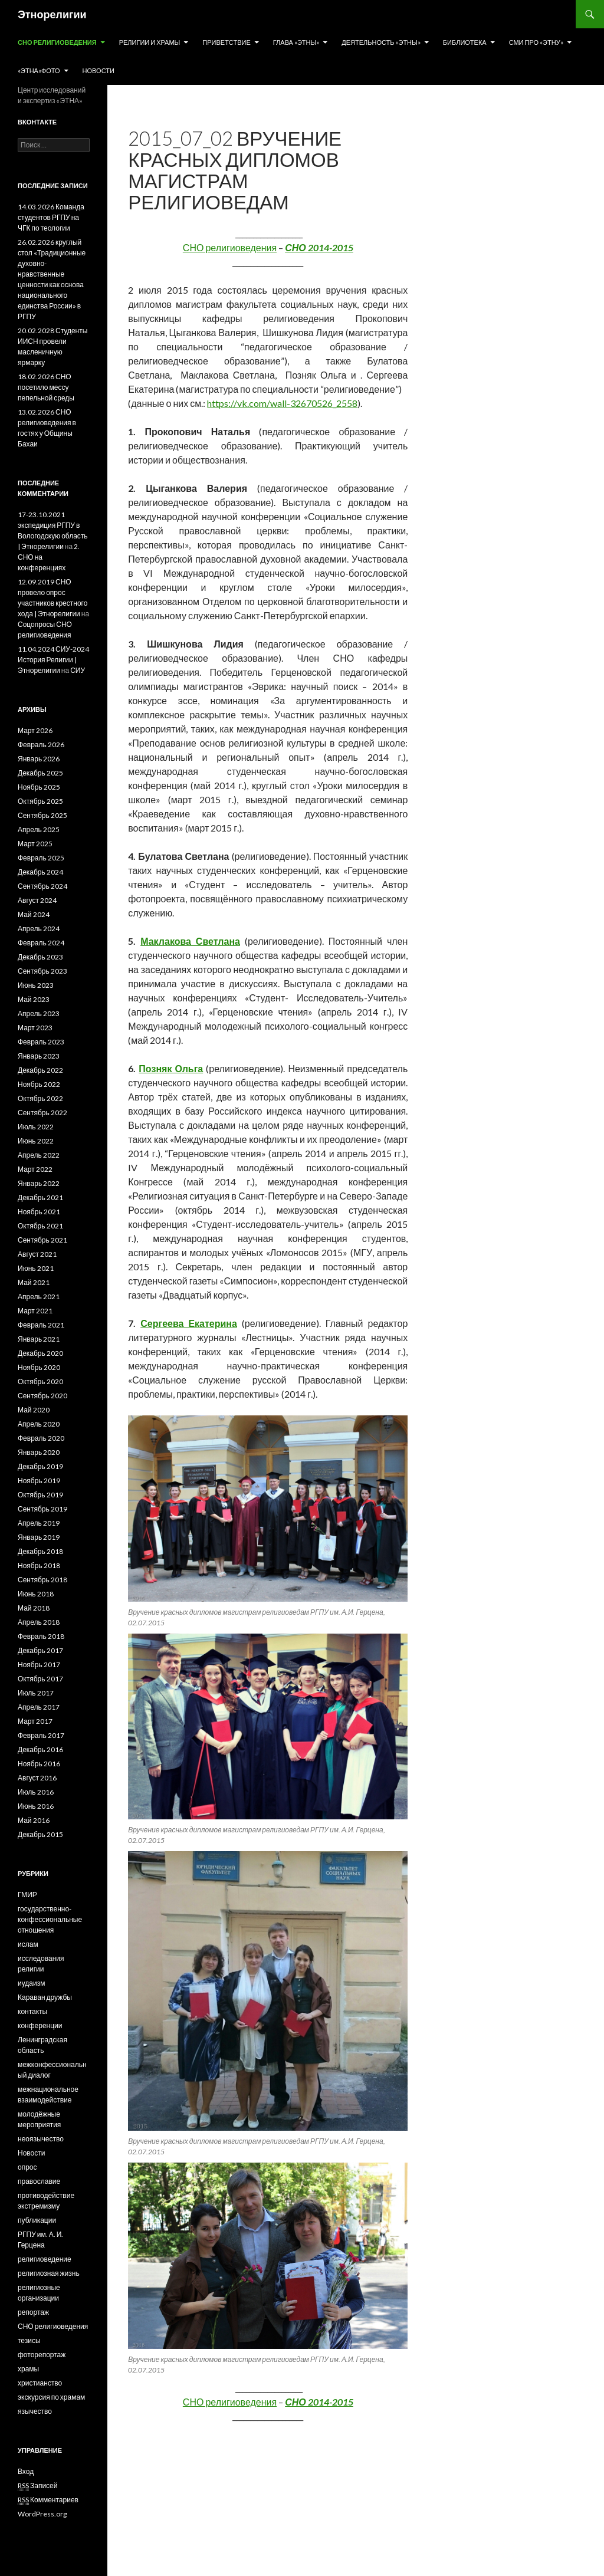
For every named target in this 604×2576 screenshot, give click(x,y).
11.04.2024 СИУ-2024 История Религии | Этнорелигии (53, 660)
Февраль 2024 (41, 942)
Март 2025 (35, 843)
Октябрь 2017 (40, 1678)
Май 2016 (34, 1820)
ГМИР (27, 1894)
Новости (98, 70)
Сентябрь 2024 (42, 886)
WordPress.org (42, 2513)
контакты (32, 2011)
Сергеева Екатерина (188, 1323)
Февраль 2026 (41, 744)
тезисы (29, 2340)
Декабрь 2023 (40, 956)
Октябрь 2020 (40, 1381)
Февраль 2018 (41, 1636)
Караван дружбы (45, 1997)
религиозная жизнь (49, 2273)
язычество (35, 2411)
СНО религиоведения (57, 42)
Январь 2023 (39, 1056)
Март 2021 (35, 1310)
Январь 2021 (39, 1339)
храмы (28, 2368)
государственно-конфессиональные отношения (50, 1919)
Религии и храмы (149, 42)
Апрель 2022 (39, 1155)
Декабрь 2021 (40, 1197)
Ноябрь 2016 (39, 1763)
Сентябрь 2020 (42, 1395)
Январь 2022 (39, 1183)
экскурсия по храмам (51, 2397)
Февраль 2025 (41, 857)
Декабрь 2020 (40, 1353)
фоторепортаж (41, 2354)
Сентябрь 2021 (42, 1240)
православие (39, 2181)
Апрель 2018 (39, 1622)
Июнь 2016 (36, 1806)
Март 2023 (35, 1027)
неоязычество (41, 2138)
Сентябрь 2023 (42, 971)
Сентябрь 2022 (42, 1112)
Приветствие (226, 42)
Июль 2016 (36, 1792)
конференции (40, 2025)
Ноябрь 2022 (39, 1084)
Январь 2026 (39, 758)
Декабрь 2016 (40, 1749)
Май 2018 (34, 1608)
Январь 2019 (39, 1537)
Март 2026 (35, 730)
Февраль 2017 (41, 1735)
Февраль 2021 (41, 1324)
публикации (37, 2220)
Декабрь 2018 (40, 1551)
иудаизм (31, 1983)
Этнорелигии (52, 14)
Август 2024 (37, 900)
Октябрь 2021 (40, 1225)
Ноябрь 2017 (39, 1664)
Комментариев (48, 2500)
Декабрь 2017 (40, 1650)
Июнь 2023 (36, 985)
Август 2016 (37, 1777)
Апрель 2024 (39, 928)
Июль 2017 (36, 1692)
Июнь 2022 (36, 1140)
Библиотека (465, 42)
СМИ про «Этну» (536, 42)
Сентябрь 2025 (42, 815)
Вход (26, 2471)
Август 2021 (37, 1254)
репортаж (33, 2312)
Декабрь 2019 (40, 1466)
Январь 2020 (39, 1452)
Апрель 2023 (39, 1013)
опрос (27, 2167)
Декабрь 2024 (40, 872)
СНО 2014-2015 (319, 247)
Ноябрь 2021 (39, 1211)
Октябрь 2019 (40, 1494)
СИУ (77, 670)
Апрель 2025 (39, 829)
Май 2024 (34, 914)
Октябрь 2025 (40, 801)
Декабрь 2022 (40, 1070)
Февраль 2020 (41, 1438)
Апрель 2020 (39, 1424)
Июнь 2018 (36, 1593)
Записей (38, 2485)
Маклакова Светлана (190, 941)
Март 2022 (35, 1169)
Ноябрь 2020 (39, 1367)
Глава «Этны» (296, 42)
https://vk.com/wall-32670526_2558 (282, 403)
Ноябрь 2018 (39, 1565)
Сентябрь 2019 (42, 1508)
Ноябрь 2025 (39, 787)
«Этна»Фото (39, 70)
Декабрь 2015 (40, 1834)
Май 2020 (34, 1409)
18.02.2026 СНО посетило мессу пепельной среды (46, 387)
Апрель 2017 (39, 1707)
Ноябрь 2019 (39, 1480)
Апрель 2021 (39, 1296)
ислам (28, 1944)
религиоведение (44, 2259)
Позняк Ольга (171, 1068)
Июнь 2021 (36, 1268)
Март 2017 (35, 1721)
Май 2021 (34, 1282)
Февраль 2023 (41, 1041)
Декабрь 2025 (40, 772)
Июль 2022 (36, 1126)
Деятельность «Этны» (381, 42)
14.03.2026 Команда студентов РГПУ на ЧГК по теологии (51, 217)
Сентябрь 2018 (42, 1579)
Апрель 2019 (39, 1523)
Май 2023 (34, 999)
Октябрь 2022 (40, 1098)
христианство (40, 2382)
